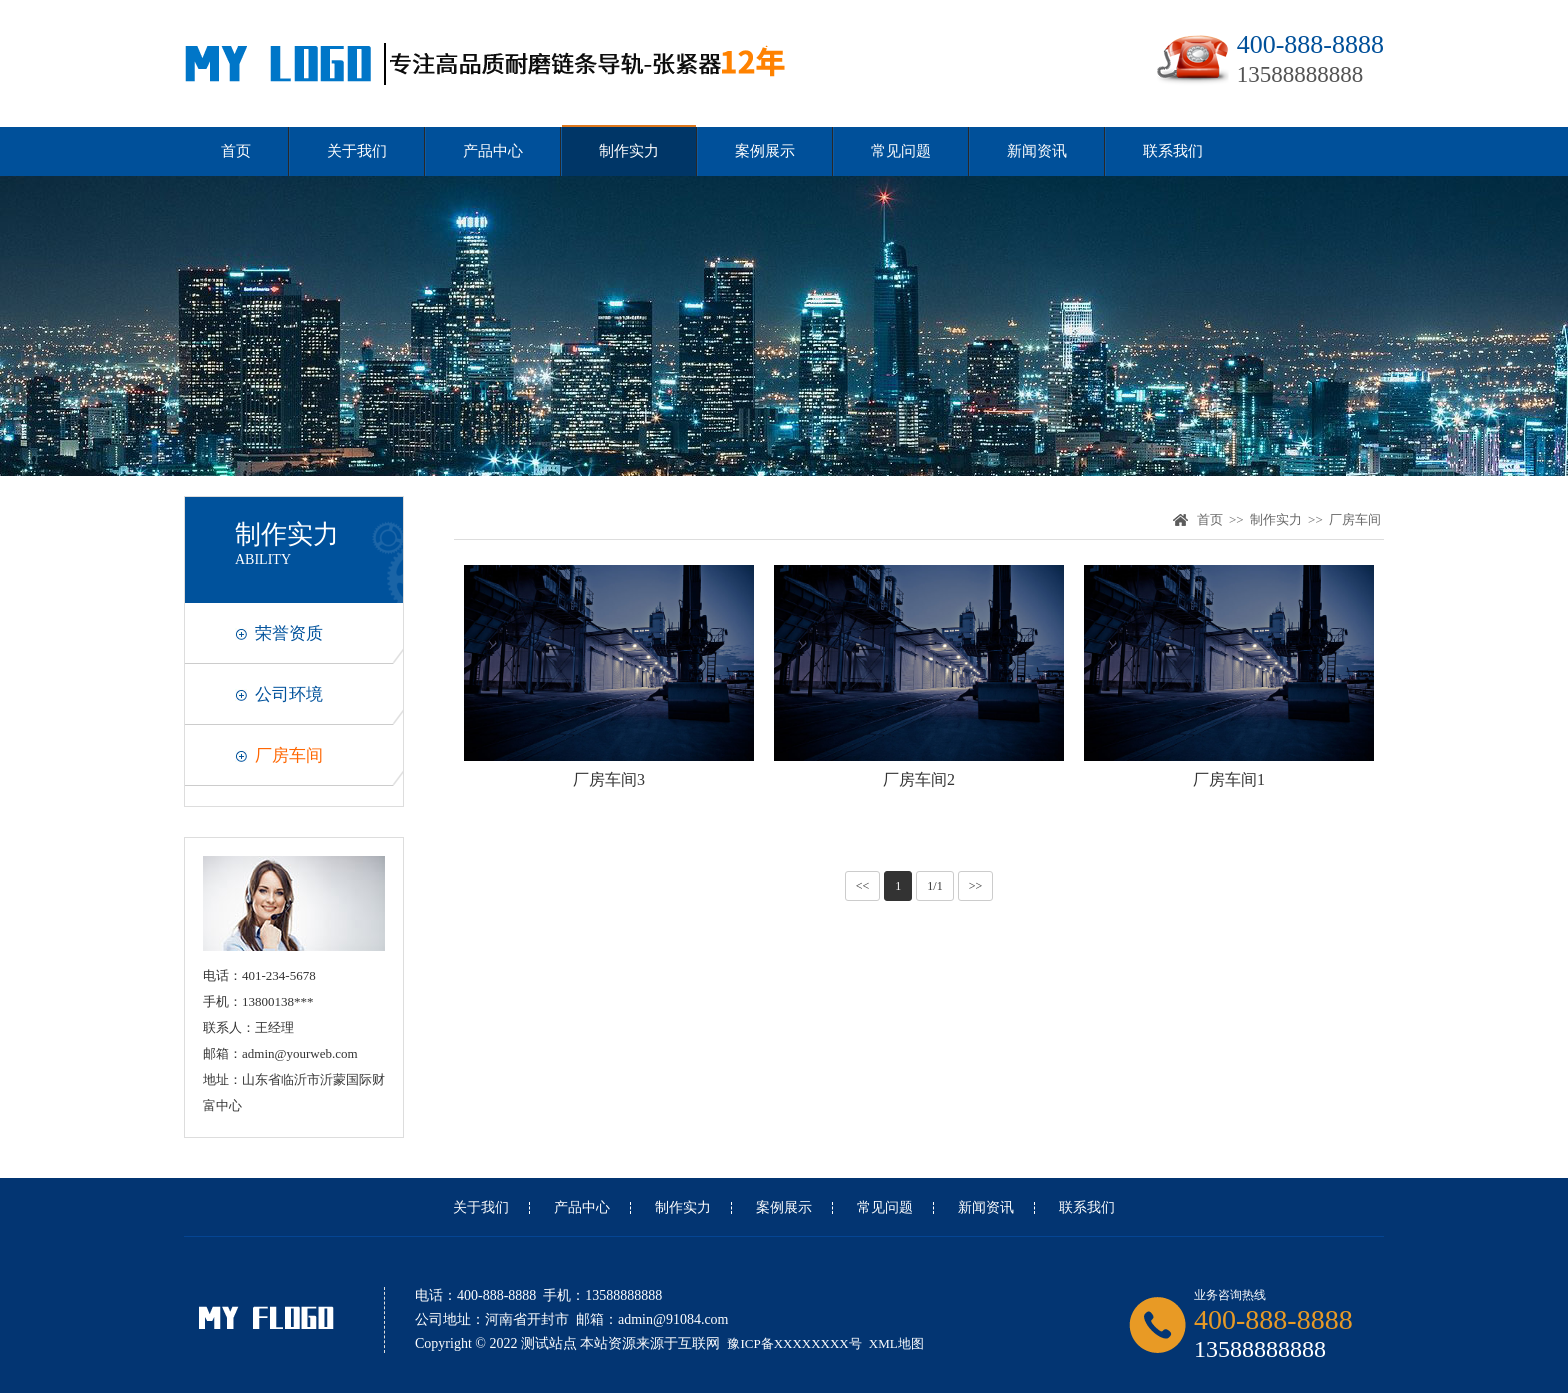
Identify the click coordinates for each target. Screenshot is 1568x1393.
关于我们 (357, 151)
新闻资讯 (1037, 151)
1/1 (934, 886)
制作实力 (629, 151)
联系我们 (1173, 151)
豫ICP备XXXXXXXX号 (794, 1343)
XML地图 (896, 1343)
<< (863, 886)
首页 (236, 151)
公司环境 (289, 694)
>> (976, 886)
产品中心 (493, 151)
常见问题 (901, 151)
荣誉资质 (289, 633)
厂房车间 (289, 755)
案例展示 (765, 151)
